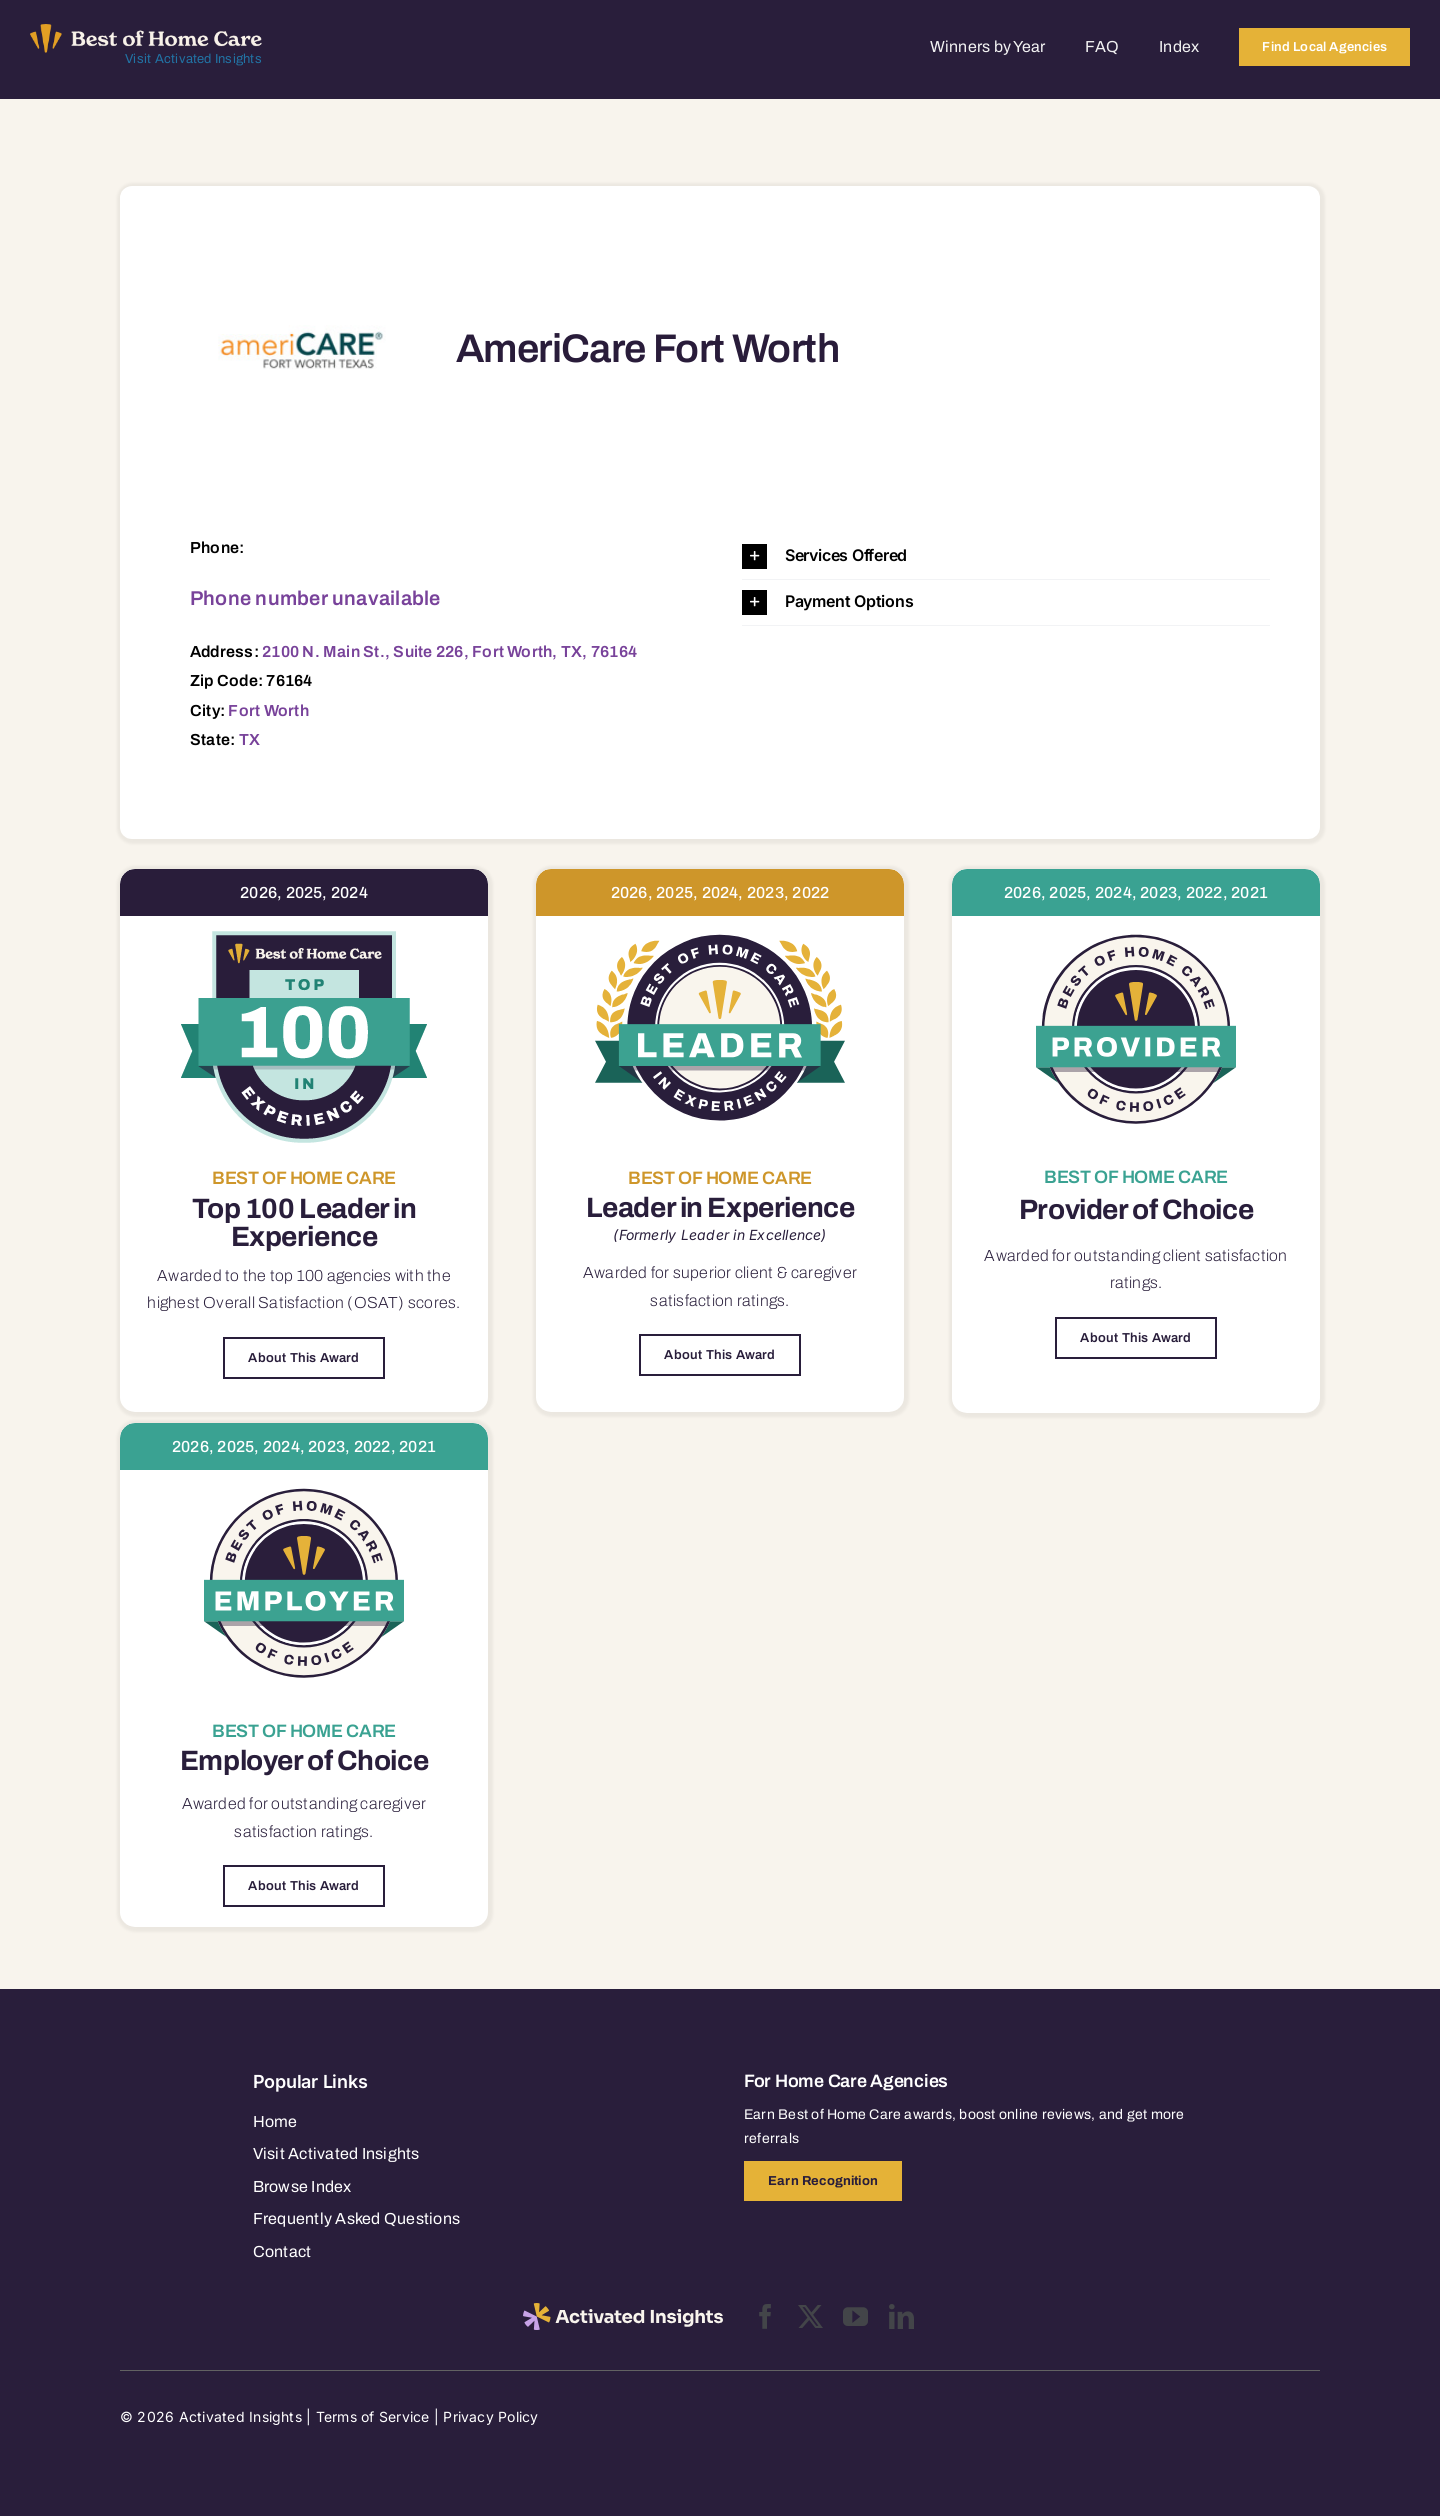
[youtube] (855, 2316)
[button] (1006, 556)
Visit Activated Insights (193, 59)
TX (249, 739)
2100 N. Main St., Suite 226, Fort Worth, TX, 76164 (449, 651)
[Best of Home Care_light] (146, 32)
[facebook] (765, 2316)
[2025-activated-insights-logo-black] (623, 2311)
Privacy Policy (490, 2416)
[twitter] (810, 2316)
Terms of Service (373, 2416)
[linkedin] (901, 2316)
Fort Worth (268, 710)
